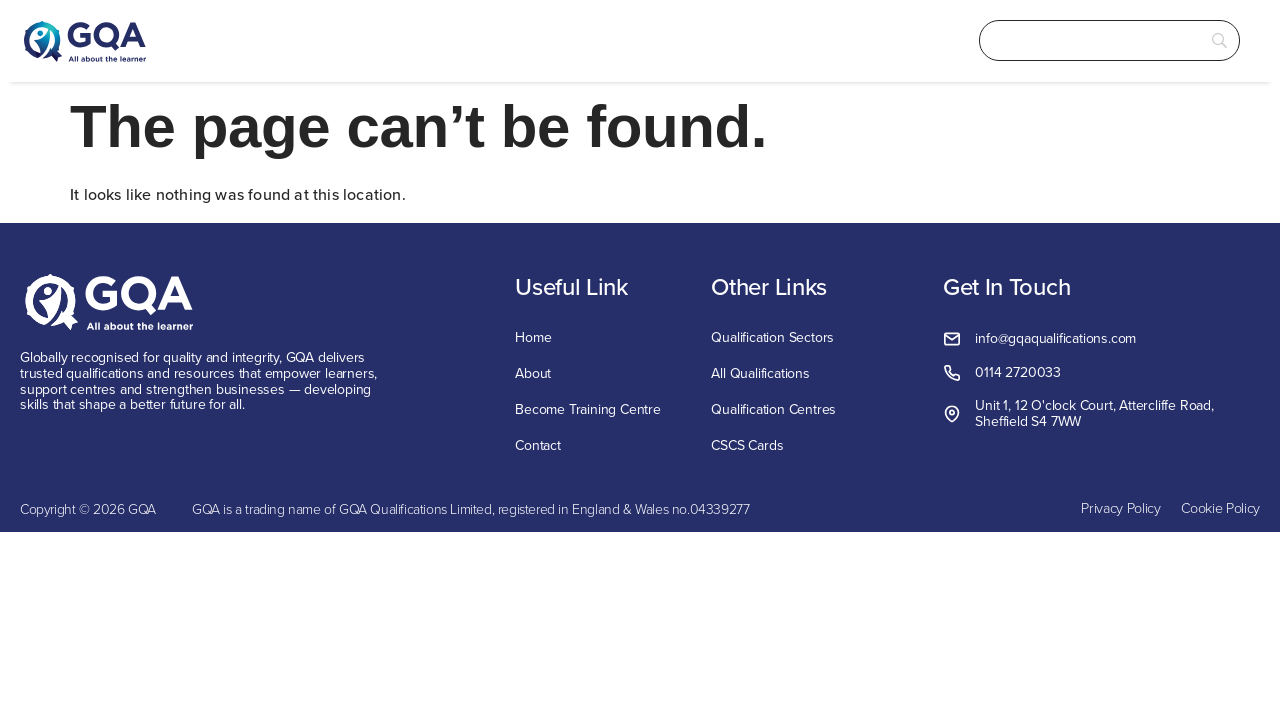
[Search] (1090, 40)
